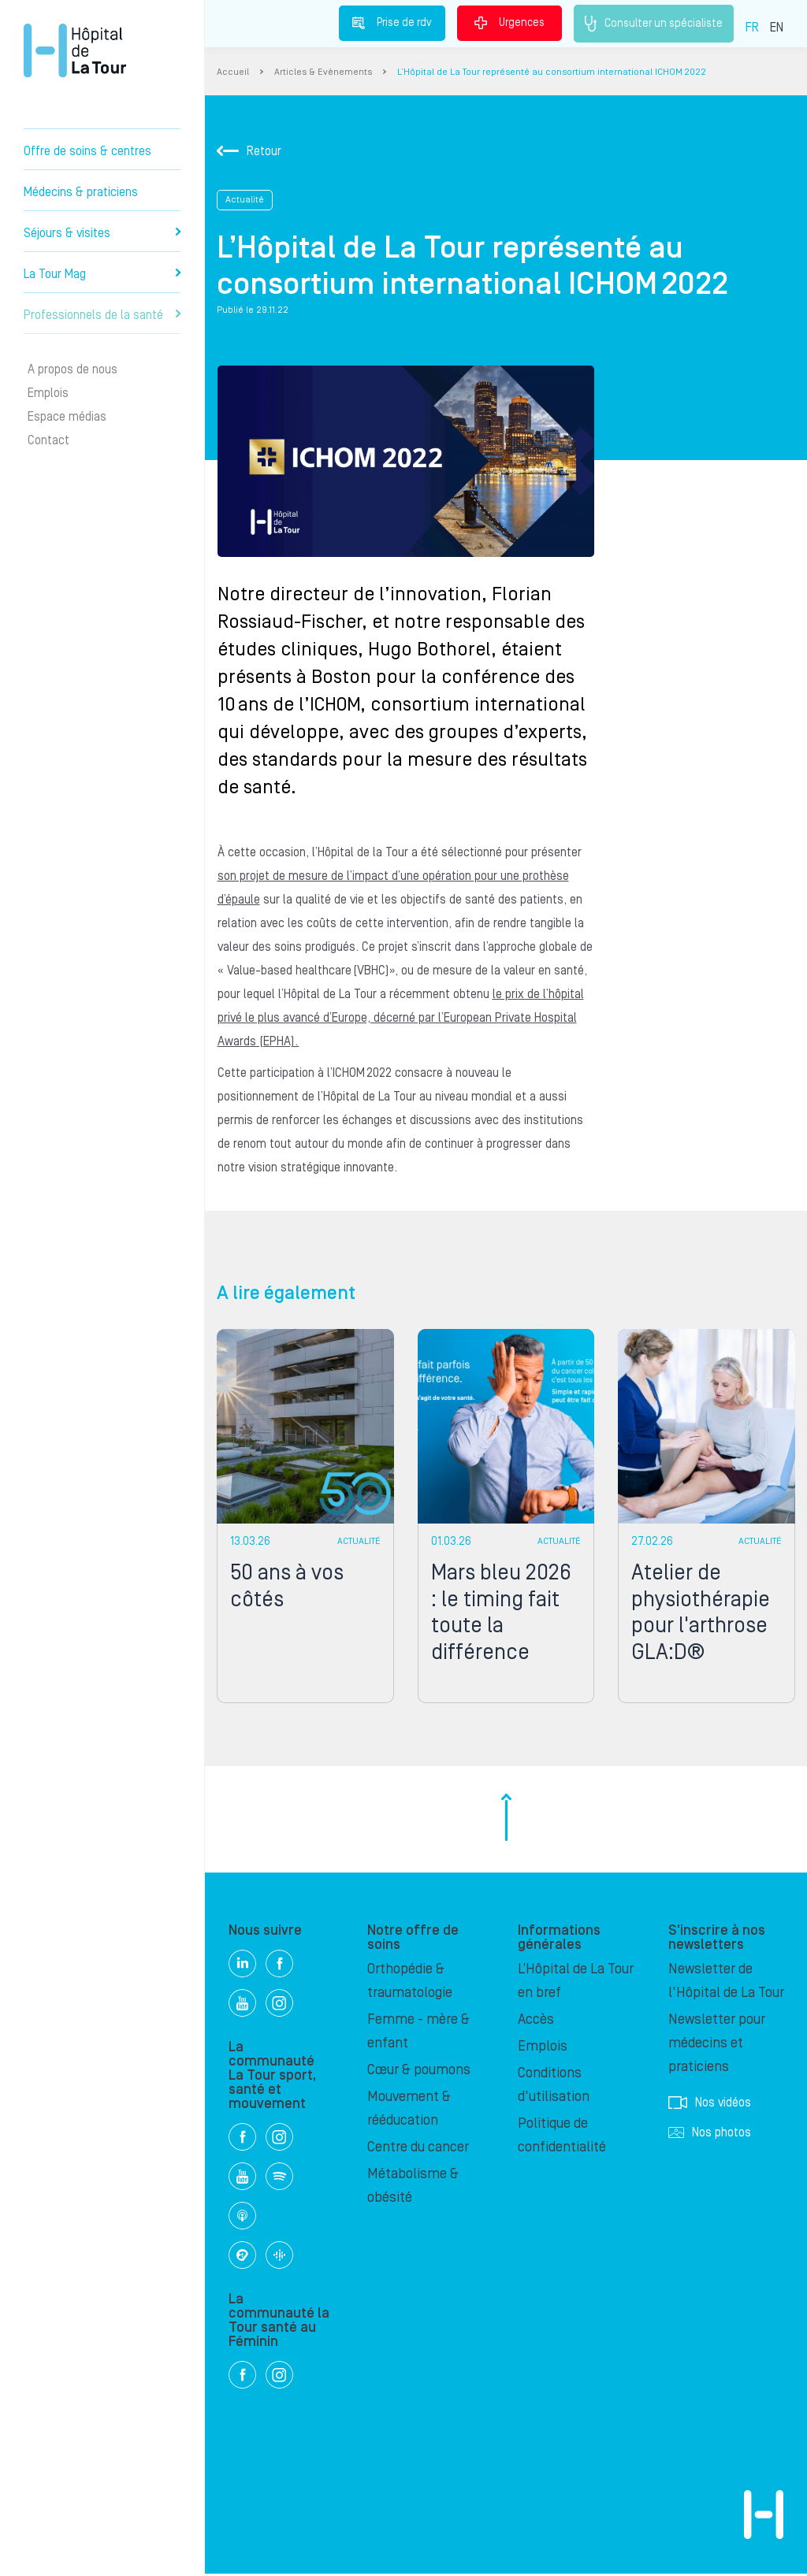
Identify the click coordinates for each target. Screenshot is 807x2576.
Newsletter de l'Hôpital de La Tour (726, 1983)
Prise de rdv (392, 23)
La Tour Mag (102, 274)
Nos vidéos (709, 2105)
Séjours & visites (102, 233)
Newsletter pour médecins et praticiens (716, 2045)
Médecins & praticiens (81, 192)
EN (776, 27)
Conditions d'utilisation (553, 2087)
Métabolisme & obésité (413, 2188)
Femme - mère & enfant (418, 2034)
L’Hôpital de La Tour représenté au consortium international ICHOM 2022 (551, 72)
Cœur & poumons (418, 2072)
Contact (48, 440)
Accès (536, 2022)
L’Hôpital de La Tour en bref (576, 1983)
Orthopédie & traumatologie (409, 1983)
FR (752, 27)
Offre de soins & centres (87, 151)
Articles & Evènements (323, 72)
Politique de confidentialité (562, 2138)
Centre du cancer (418, 2149)
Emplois (48, 393)
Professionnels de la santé (102, 315)
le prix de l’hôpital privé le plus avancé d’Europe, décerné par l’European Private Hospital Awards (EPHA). (400, 1018)
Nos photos (709, 2135)
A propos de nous (72, 369)
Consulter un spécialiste (654, 24)
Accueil (233, 72)
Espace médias (67, 417)
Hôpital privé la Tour (75, 50)
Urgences (509, 23)
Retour (249, 151)
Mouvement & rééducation (409, 2111)
